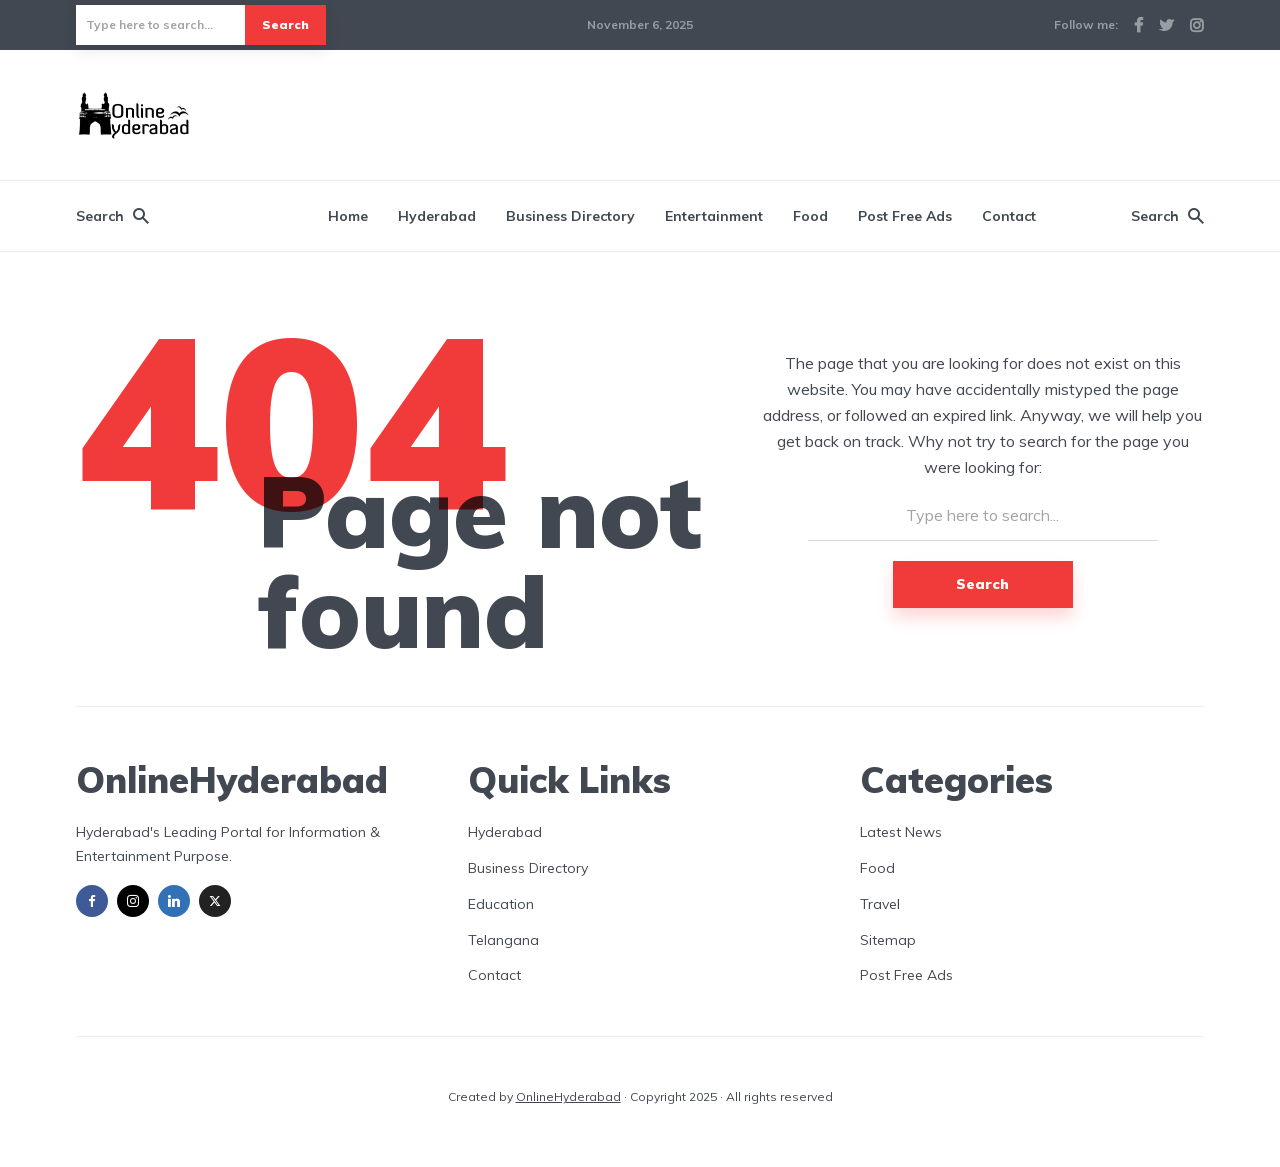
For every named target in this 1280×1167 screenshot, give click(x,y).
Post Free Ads (905, 216)
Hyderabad (437, 216)
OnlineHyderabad (568, 1096)
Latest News (901, 832)
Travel (880, 904)
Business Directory (570, 216)
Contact (1009, 216)
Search (285, 24)
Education (501, 904)
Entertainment (714, 216)
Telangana (503, 940)
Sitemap (888, 940)
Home (348, 216)
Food (810, 216)
